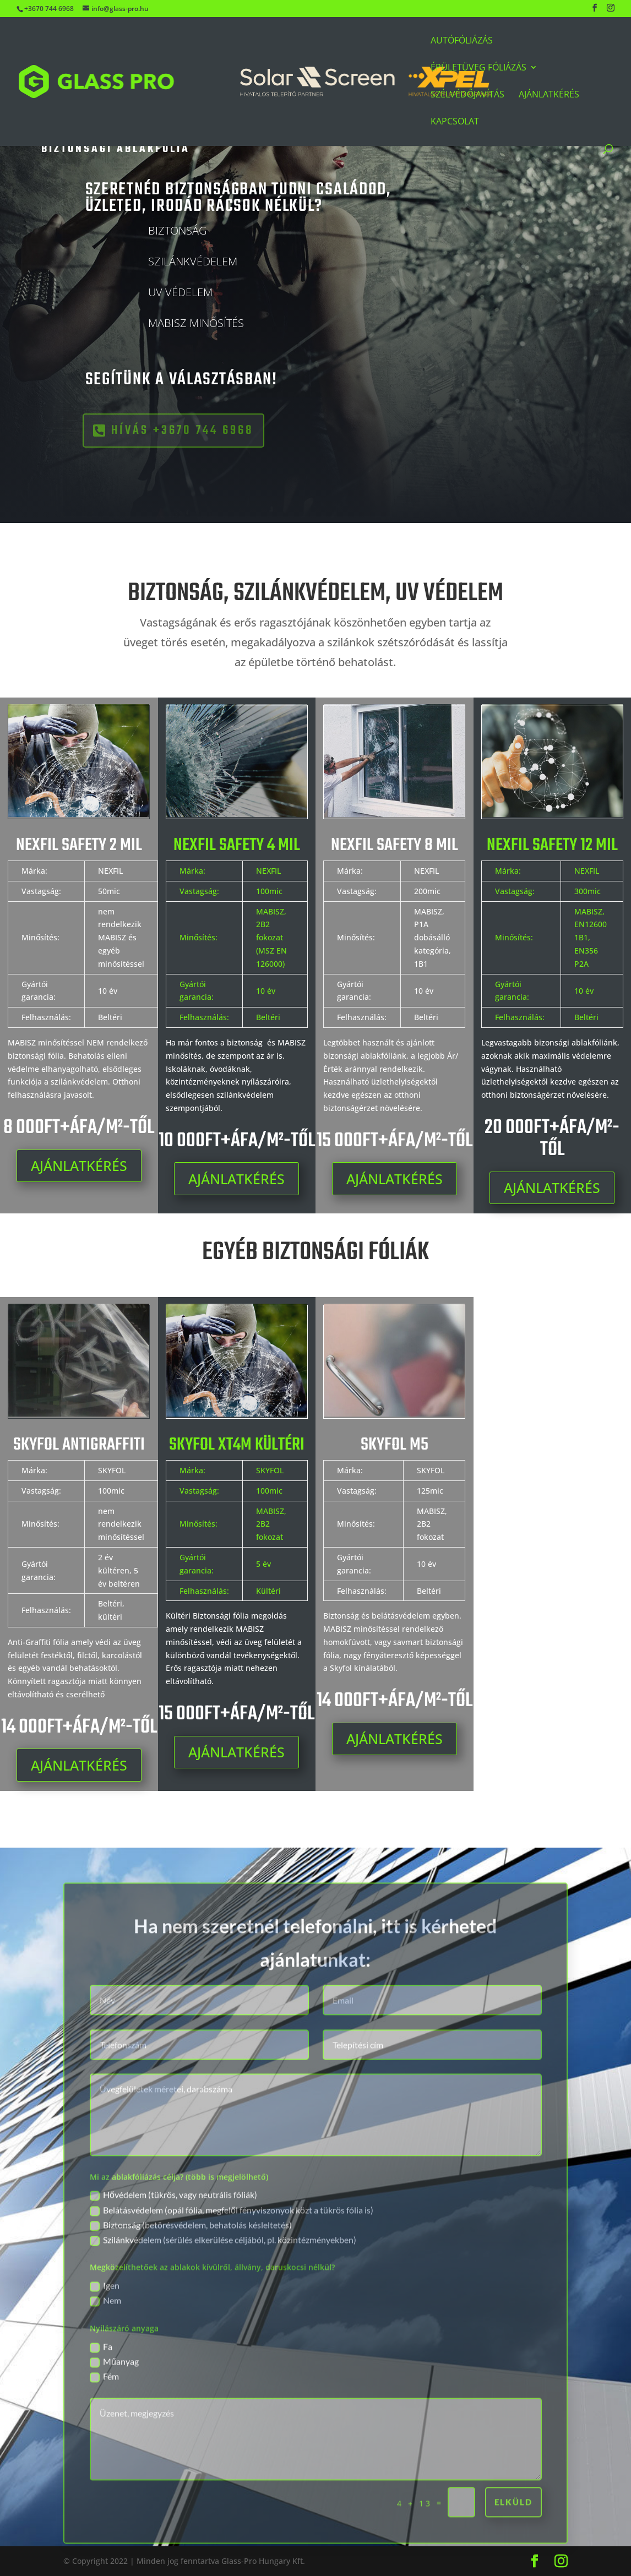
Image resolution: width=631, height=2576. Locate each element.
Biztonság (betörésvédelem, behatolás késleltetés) (191, 2261)
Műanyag (114, 2397)
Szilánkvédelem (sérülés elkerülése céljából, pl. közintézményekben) (223, 2275)
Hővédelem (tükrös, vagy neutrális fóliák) (173, 2231)
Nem (105, 2337)
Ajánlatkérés (549, 95)
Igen (104, 2321)
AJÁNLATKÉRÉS (79, 1165)
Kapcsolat (455, 122)
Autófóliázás (462, 41)
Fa (101, 2382)
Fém (104, 2412)
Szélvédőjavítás (467, 95)
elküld (513, 2537)
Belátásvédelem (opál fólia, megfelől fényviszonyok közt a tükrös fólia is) (231, 2246)
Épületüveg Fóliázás (478, 68)
